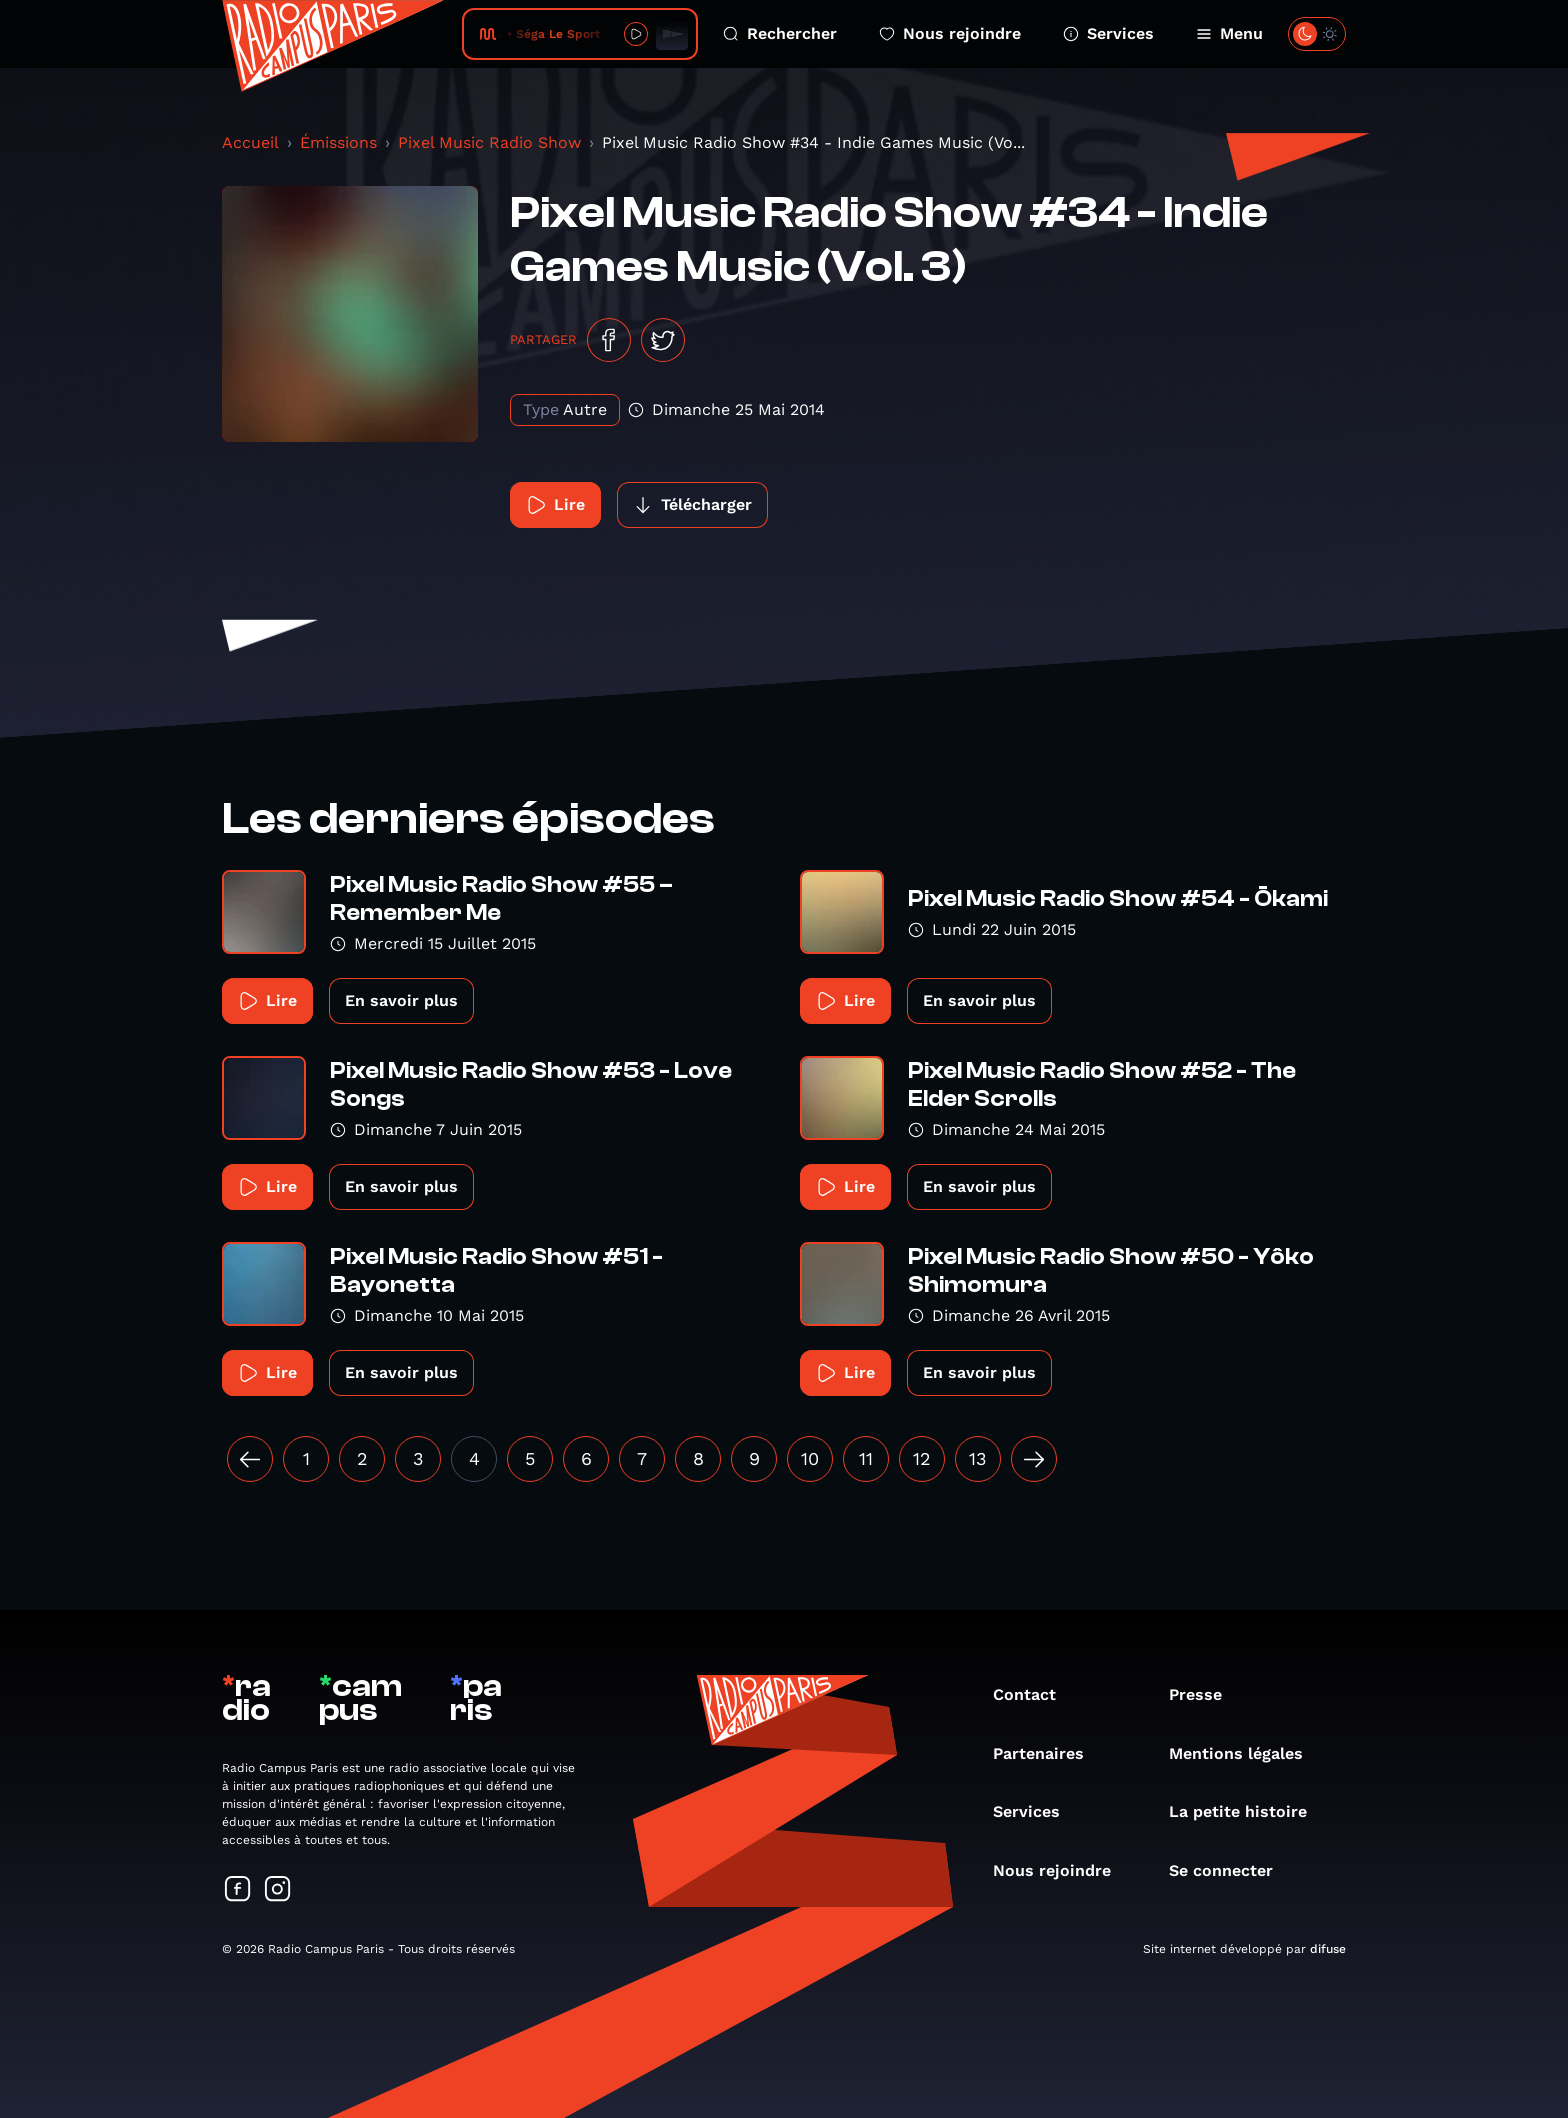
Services (1108, 33)
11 (866, 1458)
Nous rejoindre (950, 33)
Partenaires (1048, 1753)
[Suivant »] (1034, 1459)
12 (922, 1458)
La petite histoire (1248, 1811)
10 (810, 1458)
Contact (1034, 1694)
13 (978, 1458)
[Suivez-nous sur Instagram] (278, 1890)
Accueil (250, 142)
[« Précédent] (250, 1459)
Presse (1205, 1694)
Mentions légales (1246, 1753)
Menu (1229, 33)
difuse (1328, 1949)
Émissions (338, 142)
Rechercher (780, 33)
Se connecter (1231, 1870)
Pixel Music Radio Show (489, 142)
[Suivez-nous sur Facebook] (238, 1890)
